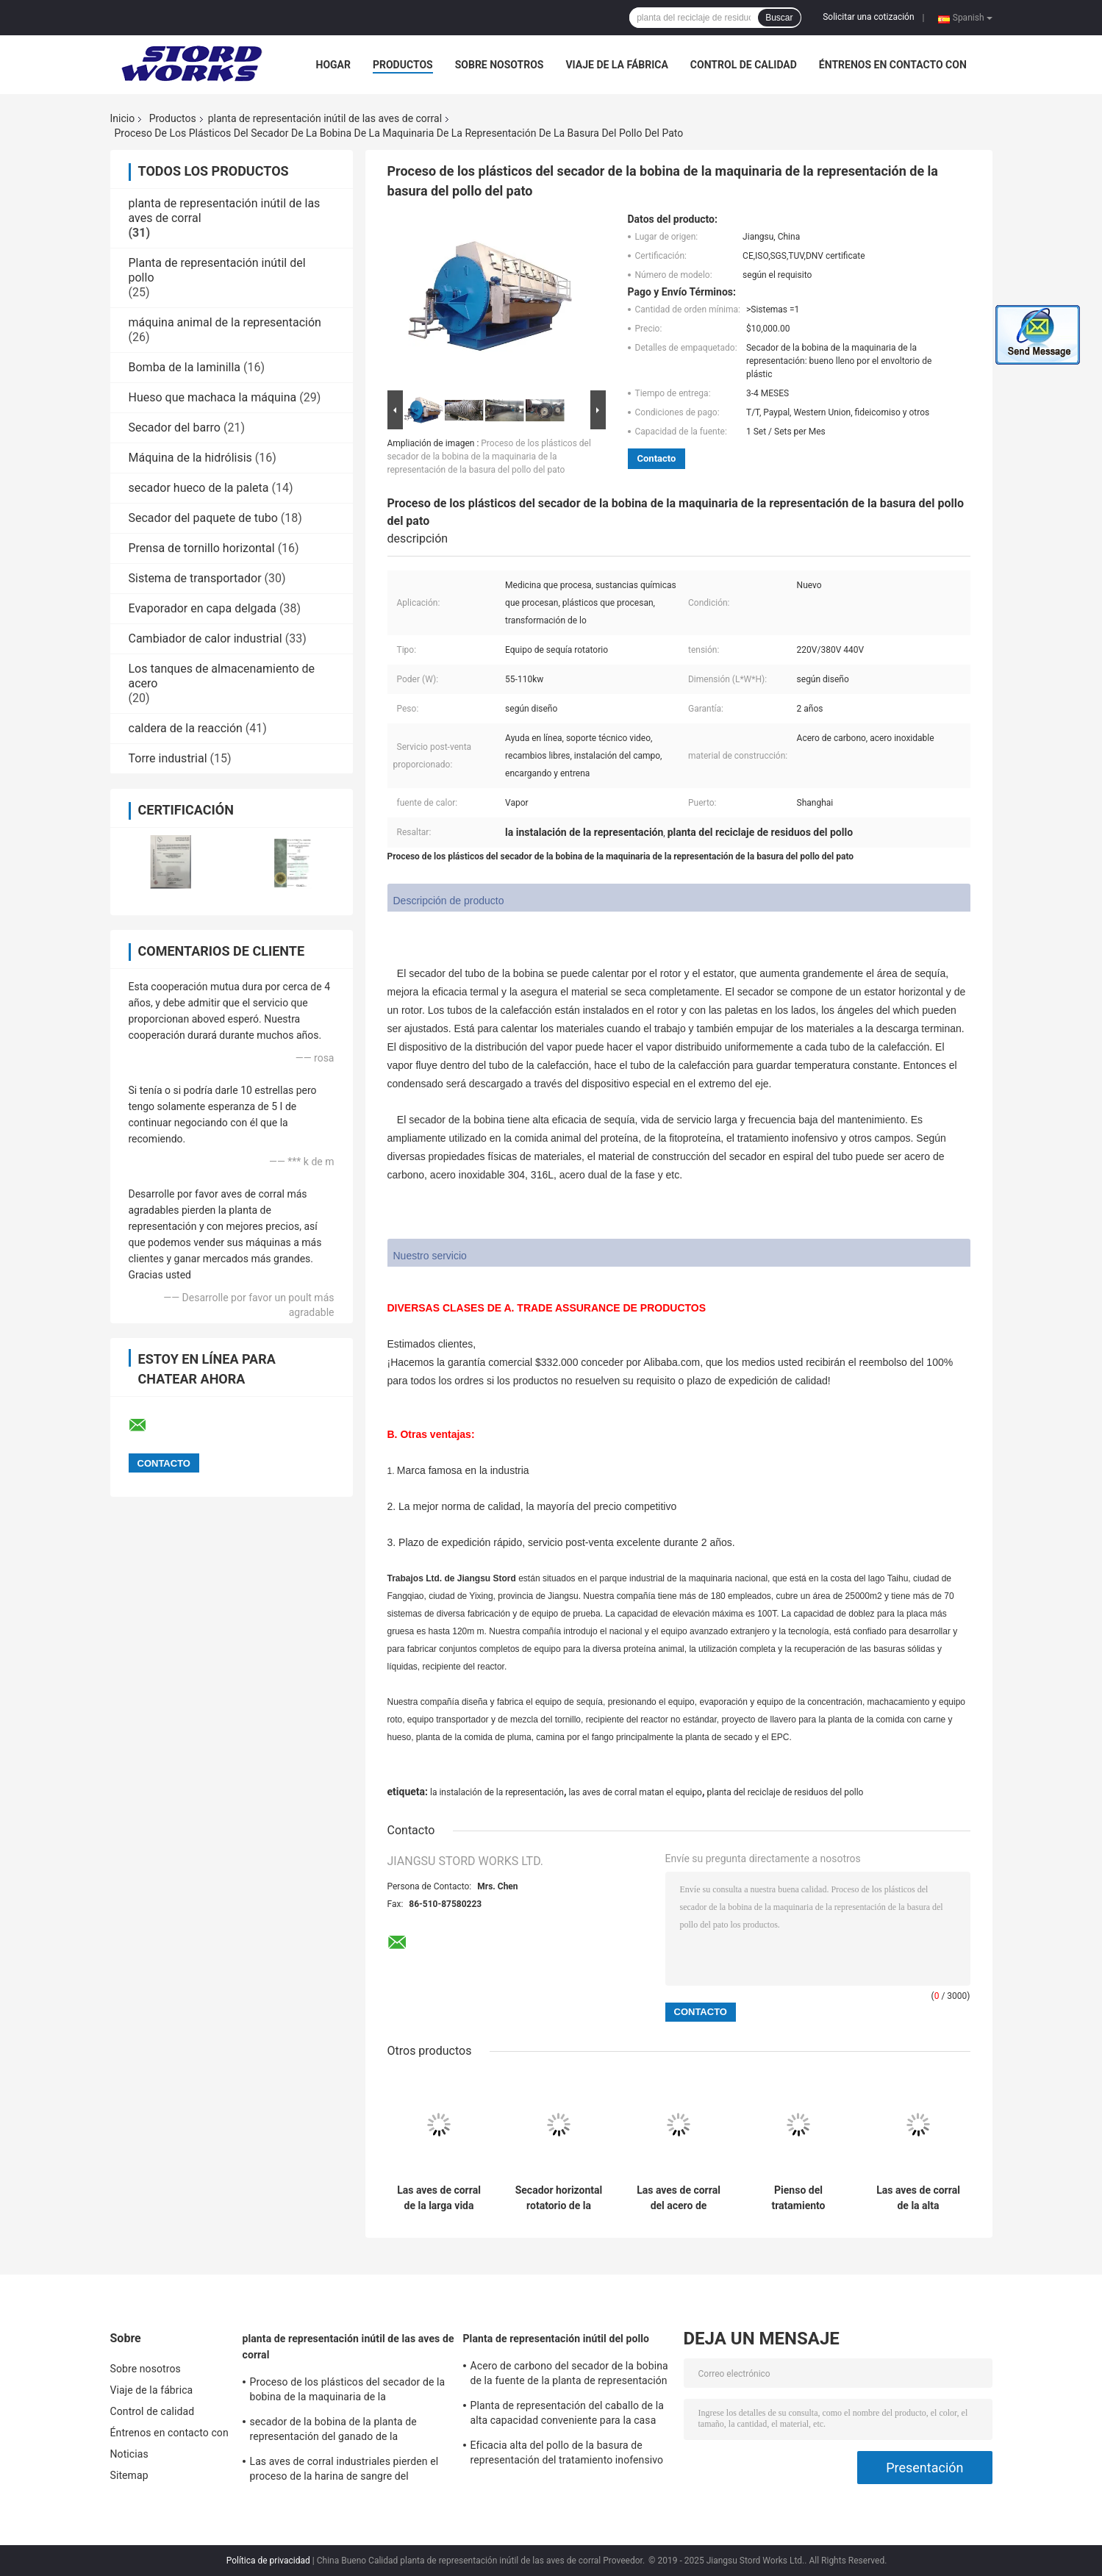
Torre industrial (168, 758)
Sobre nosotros (499, 65)
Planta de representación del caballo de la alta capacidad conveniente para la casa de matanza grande (567, 2415)
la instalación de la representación (497, 1792)
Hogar (333, 65)
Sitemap (129, 2475)
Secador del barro (175, 427)
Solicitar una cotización (868, 17)
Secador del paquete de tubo (203, 518)
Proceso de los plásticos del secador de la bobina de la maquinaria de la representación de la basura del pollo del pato (489, 456)
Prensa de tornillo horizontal (202, 548)
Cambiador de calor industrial (205, 638)
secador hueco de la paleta (199, 488)
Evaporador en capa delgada (203, 608)
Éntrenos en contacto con (893, 65)
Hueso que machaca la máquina (213, 397)
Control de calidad (743, 65)
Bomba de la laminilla (185, 367)
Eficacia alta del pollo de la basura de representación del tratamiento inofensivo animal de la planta (567, 2454)
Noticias (129, 2454)
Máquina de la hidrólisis (190, 458)
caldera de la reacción (186, 728)
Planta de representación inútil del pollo (556, 2338)
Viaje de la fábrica (616, 65)
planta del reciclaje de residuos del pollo (785, 1792)
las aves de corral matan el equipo (635, 1792)
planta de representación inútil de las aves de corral (325, 118)
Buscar (778, 17)
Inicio (122, 118)
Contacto (656, 458)
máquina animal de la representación (225, 322)
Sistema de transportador (195, 578)
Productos (403, 65)
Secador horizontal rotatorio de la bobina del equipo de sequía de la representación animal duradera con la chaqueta (559, 2198)
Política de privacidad (268, 2560)
